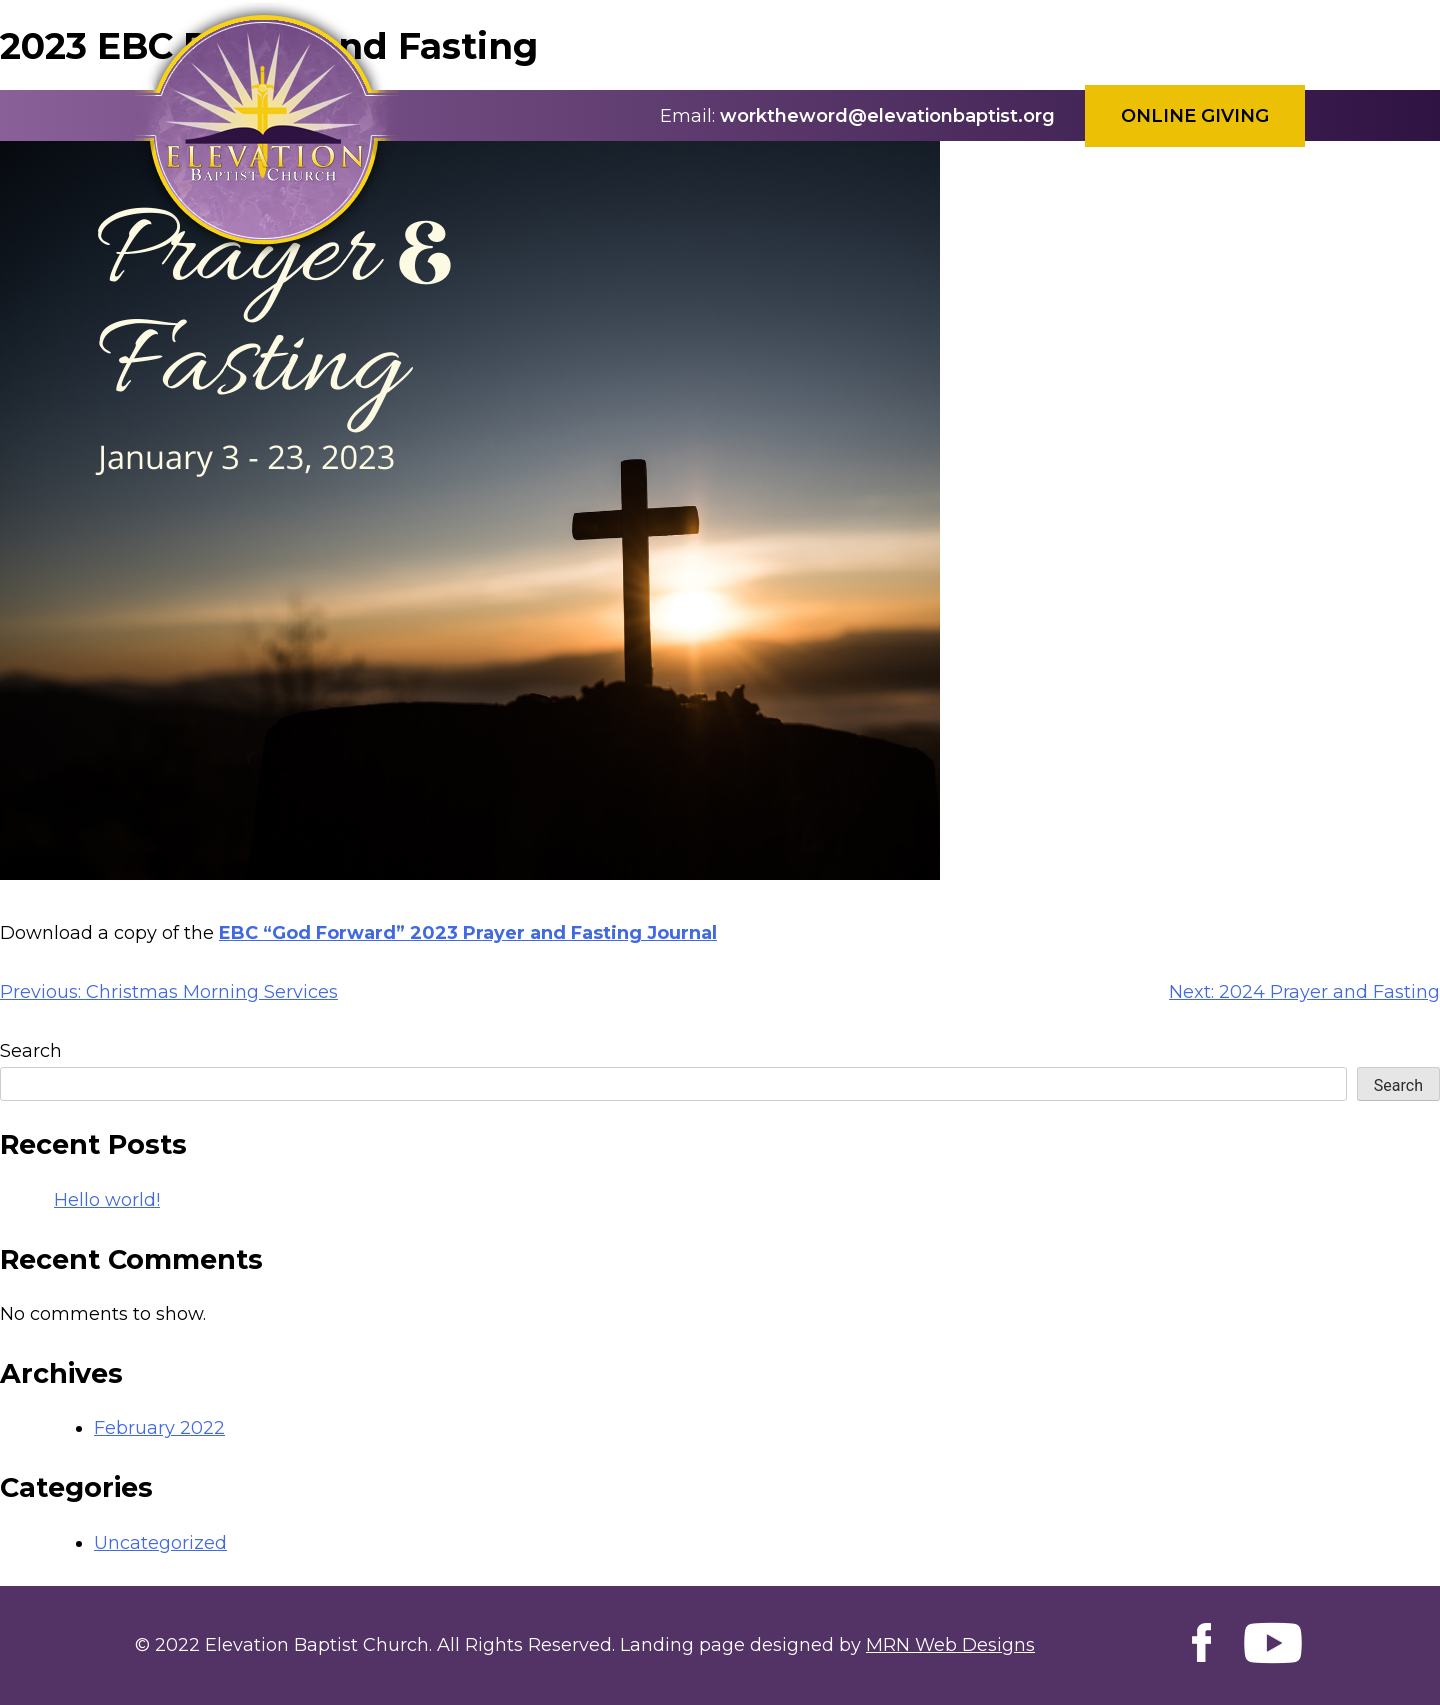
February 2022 (159, 1428)
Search (31, 1051)
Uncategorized (160, 1543)
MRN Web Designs (950, 1645)
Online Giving (1195, 116)
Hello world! (107, 1200)
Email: (687, 116)
